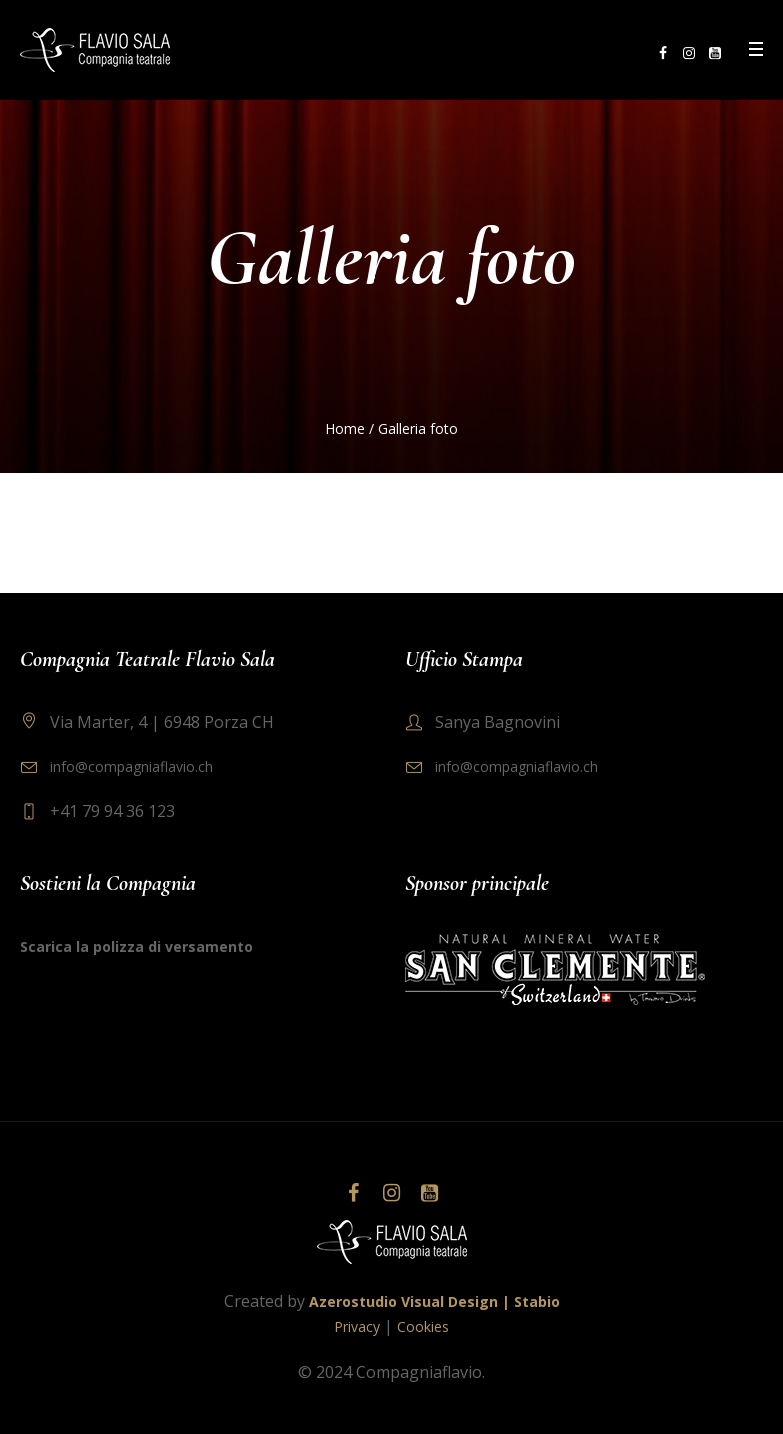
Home (345, 428)
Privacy (357, 1326)
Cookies (423, 1326)
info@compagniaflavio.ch (131, 766)
